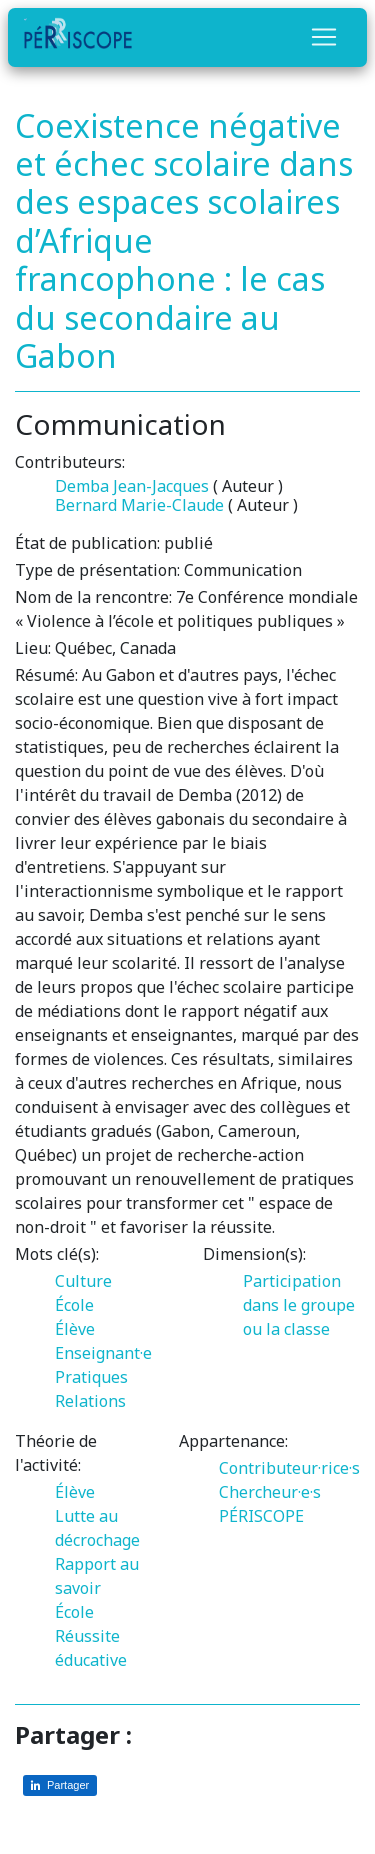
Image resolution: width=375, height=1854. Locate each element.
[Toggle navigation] (324, 37)
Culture (83, 1281)
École (74, 1305)
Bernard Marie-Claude (139, 505)
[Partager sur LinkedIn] (60, 1785)
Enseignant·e (103, 1353)
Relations (90, 1401)
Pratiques (91, 1377)
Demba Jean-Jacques (132, 486)
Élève (75, 1329)
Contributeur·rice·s (289, 1468)
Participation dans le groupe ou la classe (299, 1305)
